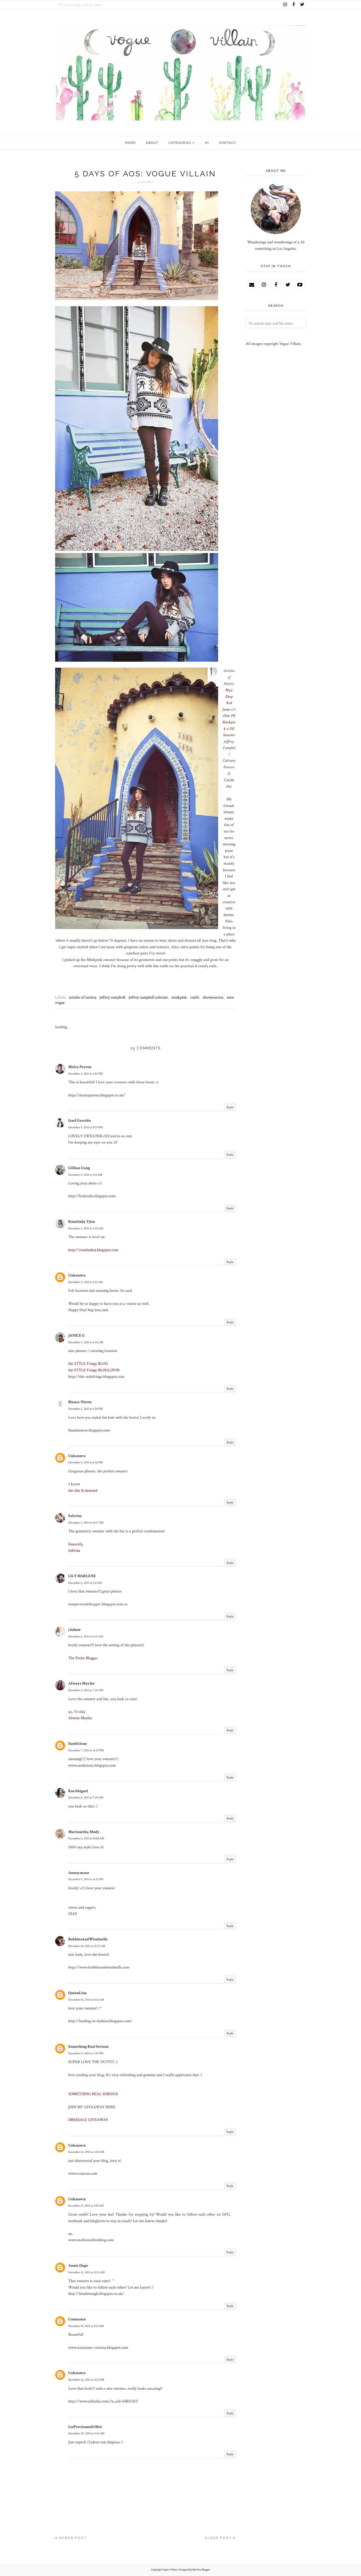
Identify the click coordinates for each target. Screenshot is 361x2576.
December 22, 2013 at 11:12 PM (86, 2380)
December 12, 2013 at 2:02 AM (86, 2152)
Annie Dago (78, 2265)
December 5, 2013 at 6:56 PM (85, 1462)
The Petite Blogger (83, 1658)
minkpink (179, 997)
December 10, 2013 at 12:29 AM (86, 1946)
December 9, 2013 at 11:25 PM (85, 1879)
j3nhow (74, 1629)
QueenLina (77, 1993)
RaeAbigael (78, 1791)
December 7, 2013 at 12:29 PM (86, 1750)
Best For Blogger (201, 2569)
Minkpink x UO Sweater (228, 729)
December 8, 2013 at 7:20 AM (85, 1797)
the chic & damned (83, 1490)
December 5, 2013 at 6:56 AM (85, 1342)
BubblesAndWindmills (88, 1939)
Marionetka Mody (84, 1832)
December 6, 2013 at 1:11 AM (85, 1583)
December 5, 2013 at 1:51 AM (85, 1175)
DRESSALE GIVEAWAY (88, 2120)
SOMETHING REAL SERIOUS (93, 2094)
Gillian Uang (79, 1168)
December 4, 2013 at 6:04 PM (85, 1074)
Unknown (76, 1275)
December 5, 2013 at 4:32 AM (85, 1228)
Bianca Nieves (80, 1402)
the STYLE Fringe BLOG (88, 1363)
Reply (230, 1107)
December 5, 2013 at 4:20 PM (85, 1409)
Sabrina (75, 1516)
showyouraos (213, 997)
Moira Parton (79, 1067)
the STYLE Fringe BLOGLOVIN (94, 1370)
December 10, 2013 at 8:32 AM (86, 2000)
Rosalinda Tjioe (81, 1221)
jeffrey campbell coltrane (148, 997)
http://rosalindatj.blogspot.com (93, 1250)
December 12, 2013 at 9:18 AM (86, 2206)
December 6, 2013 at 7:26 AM (85, 1690)
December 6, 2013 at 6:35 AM (85, 1636)
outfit (194, 997)
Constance (77, 2319)
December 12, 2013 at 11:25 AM (86, 2272)
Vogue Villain (169, 2569)
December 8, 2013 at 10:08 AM (86, 1838)
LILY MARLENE (82, 1576)
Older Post (218, 2538)
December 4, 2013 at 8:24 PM (85, 1127)
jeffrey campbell (112, 997)
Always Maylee (81, 1683)
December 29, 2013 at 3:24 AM (86, 2433)
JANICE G (76, 1335)
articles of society (82, 997)
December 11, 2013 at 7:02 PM (85, 2053)
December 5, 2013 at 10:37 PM (86, 1523)
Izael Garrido (79, 1120)
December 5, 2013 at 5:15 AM (85, 1282)
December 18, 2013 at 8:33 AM (86, 2326)
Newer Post (73, 2538)
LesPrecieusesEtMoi (85, 2427)
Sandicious (77, 1743)
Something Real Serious (88, 2046)
